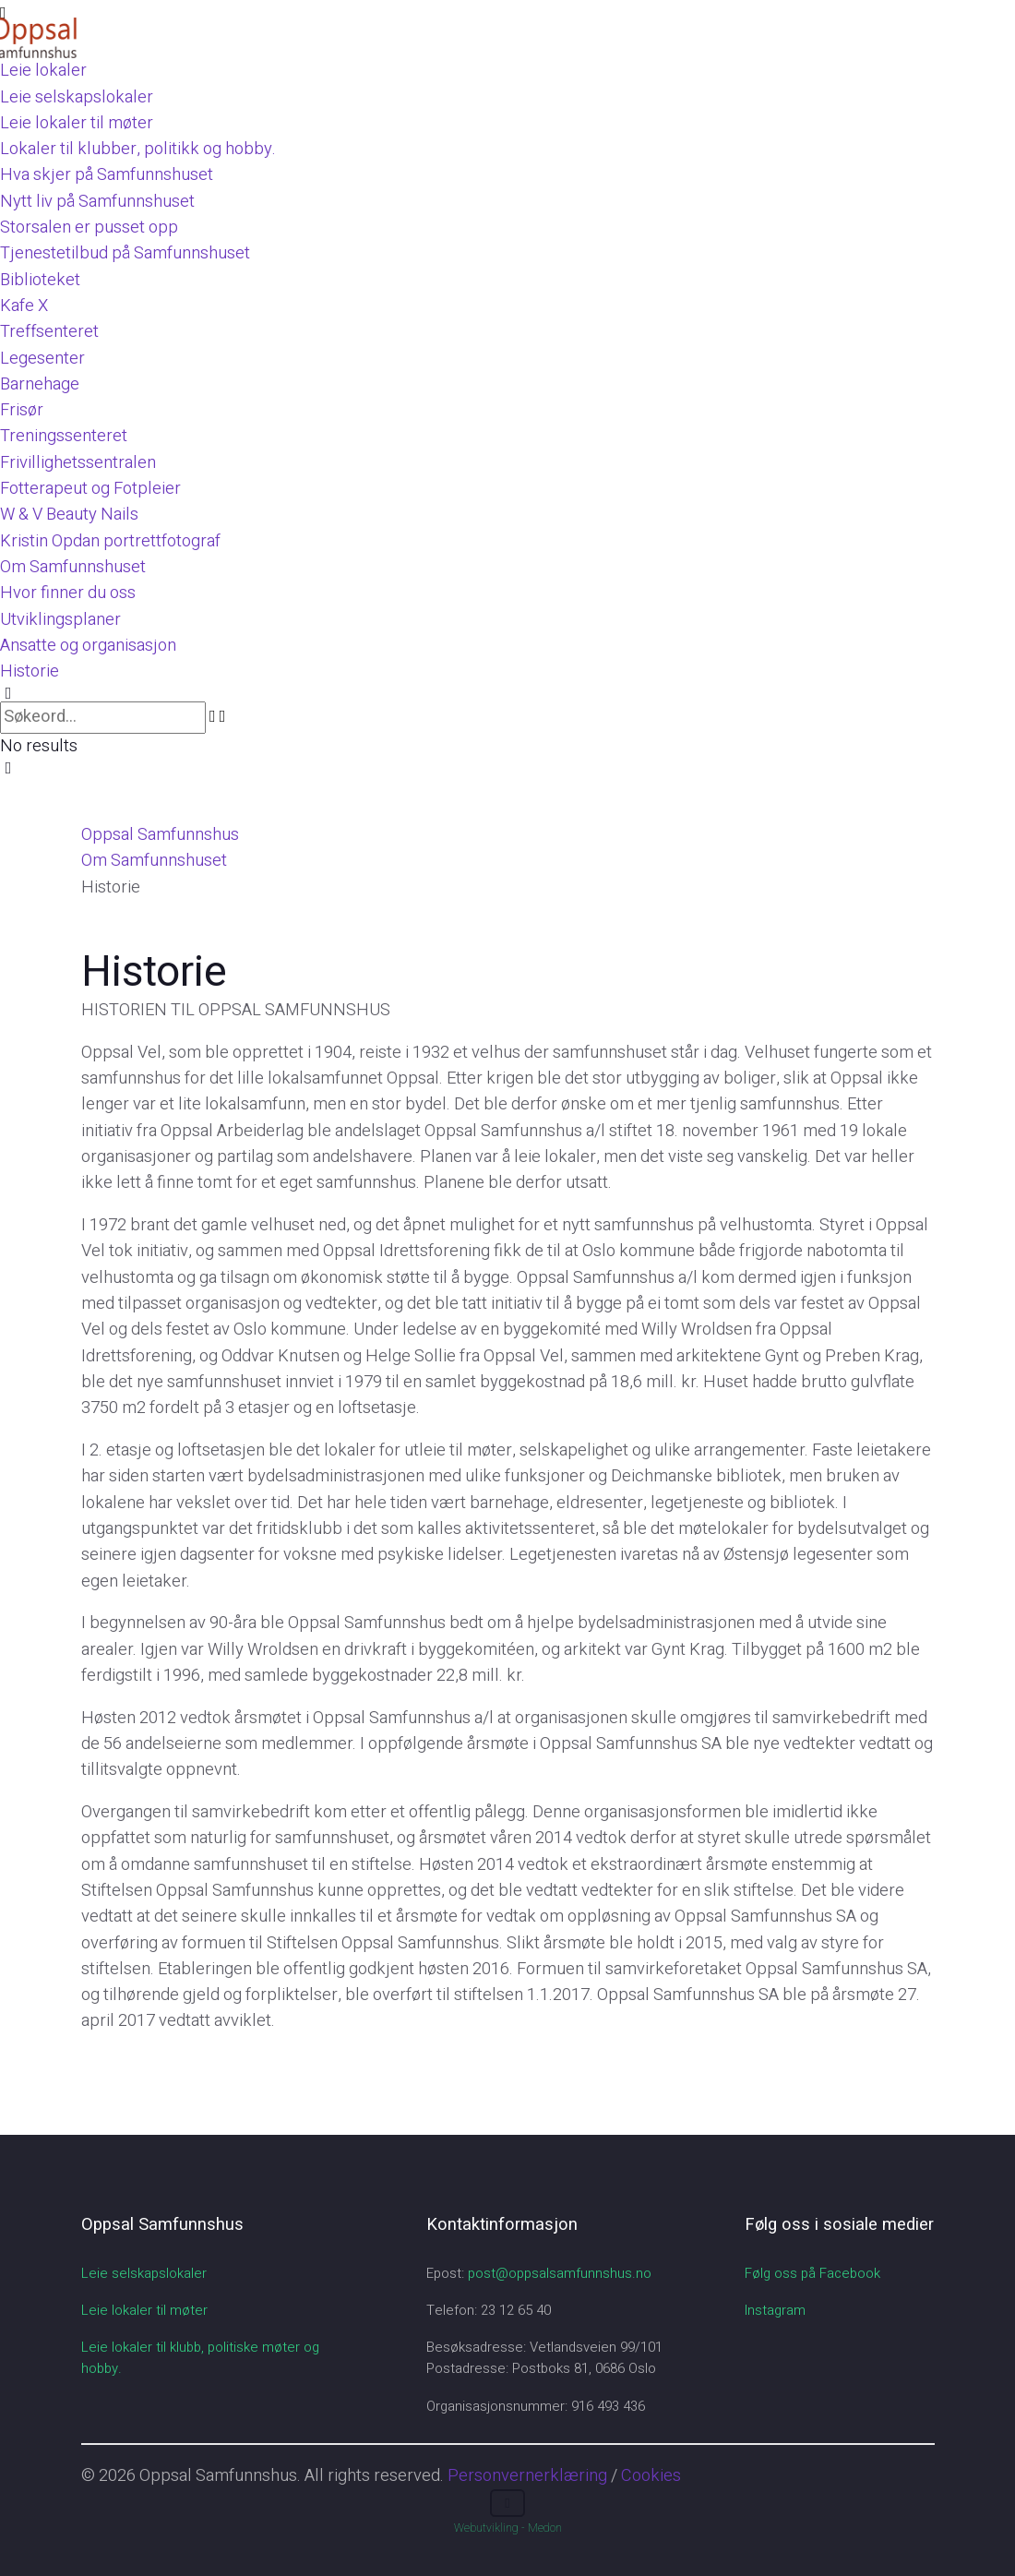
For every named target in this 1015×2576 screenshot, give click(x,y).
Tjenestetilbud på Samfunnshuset (125, 253)
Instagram (775, 2310)
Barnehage (39, 384)
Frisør (21, 410)
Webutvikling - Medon (508, 2528)
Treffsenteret (49, 331)
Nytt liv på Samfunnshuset (97, 201)
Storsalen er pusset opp (89, 227)
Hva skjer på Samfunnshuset (106, 174)
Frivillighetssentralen (78, 462)
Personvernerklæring (527, 2475)
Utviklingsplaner (60, 619)
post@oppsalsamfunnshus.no (559, 2273)
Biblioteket (40, 280)
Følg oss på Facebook (812, 2273)
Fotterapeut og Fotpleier (90, 488)
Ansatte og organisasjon (88, 645)
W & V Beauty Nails (69, 514)
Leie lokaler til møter (76, 123)
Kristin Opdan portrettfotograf (110, 541)
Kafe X (24, 306)
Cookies (651, 2475)
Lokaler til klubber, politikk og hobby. (138, 149)
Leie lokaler (43, 70)
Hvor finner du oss (68, 593)
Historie (29, 671)
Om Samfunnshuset (73, 567)
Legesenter (42, 358)
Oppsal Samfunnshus (160, 834)
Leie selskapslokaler (76, 97)
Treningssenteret (63, 436)
